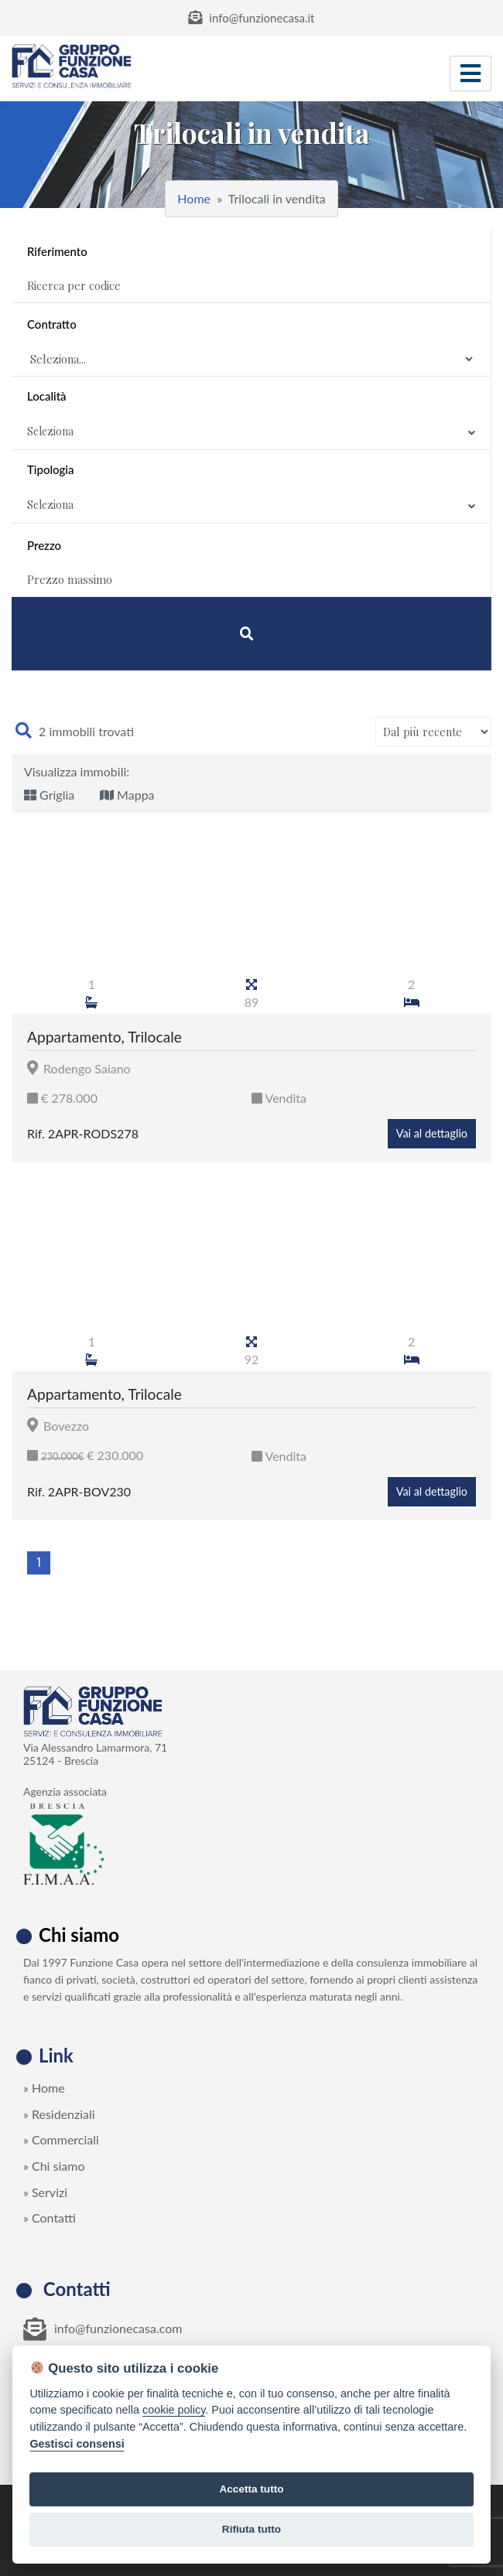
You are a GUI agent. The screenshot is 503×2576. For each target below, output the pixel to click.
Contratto (52, 324)
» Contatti (49, 2217)
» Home (44, 2087)
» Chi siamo (53, 2165)
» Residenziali (59, 2114)
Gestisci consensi (76, 2444)
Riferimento (57, 251)
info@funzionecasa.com (102, 2328)
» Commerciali (61, 2139)
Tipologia (251, 489)
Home (193, 198)
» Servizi (45, 2192)
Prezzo (44, 545)
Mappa (127, 794)
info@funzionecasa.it (251, 18)
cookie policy (173, 2410)
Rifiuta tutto (251, 2529)
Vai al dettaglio (431, 1133)
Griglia (49, 794)
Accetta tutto (251, 2489)
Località (251, 416)
